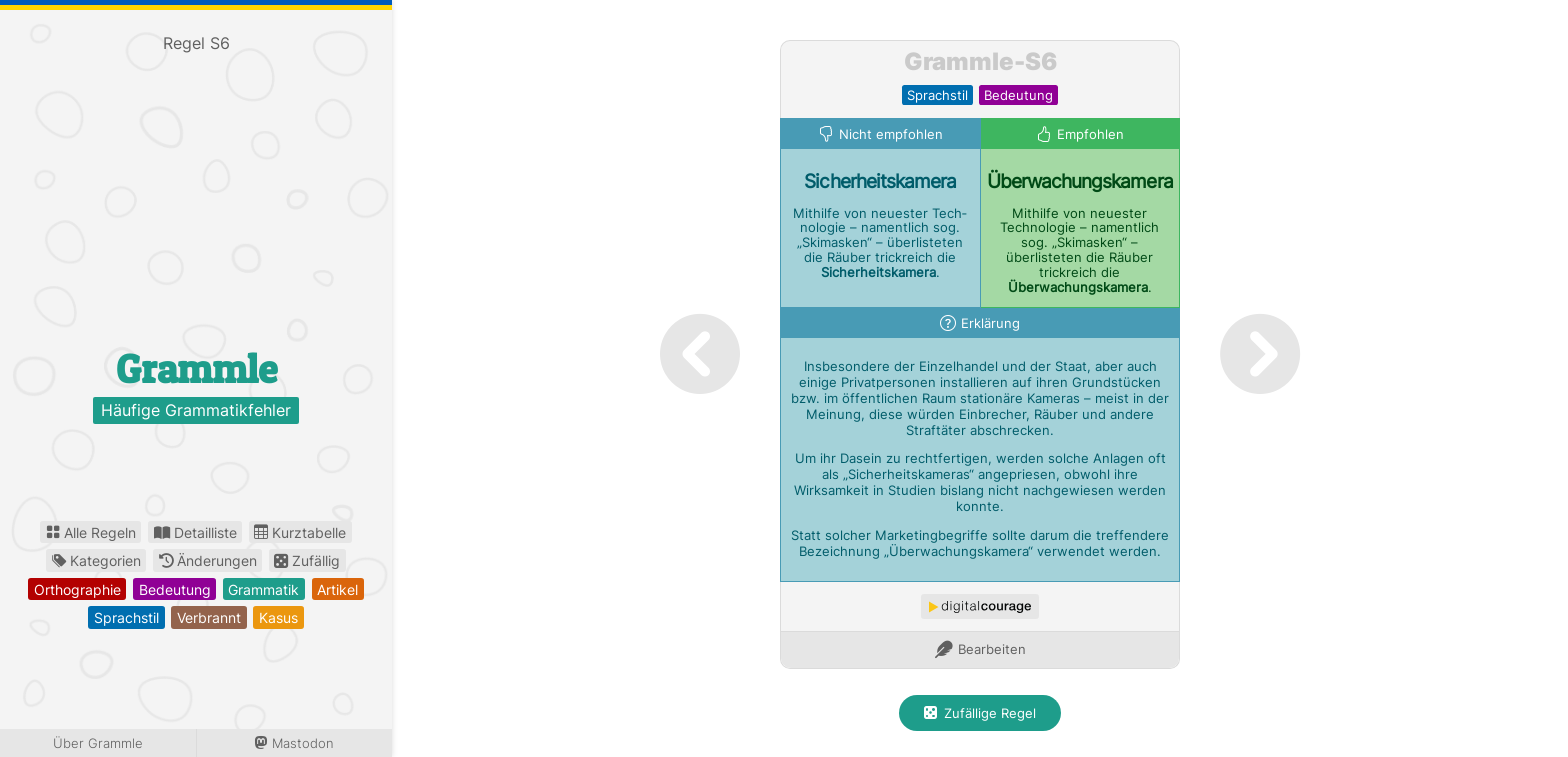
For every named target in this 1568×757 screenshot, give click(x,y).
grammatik (263, 589)
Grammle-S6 (980, 61)
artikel (337, 589)
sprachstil (126, 617)
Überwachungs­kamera (1080, 181)
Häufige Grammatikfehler (196, 411)
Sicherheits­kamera (880, 181)
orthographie (77, 589)
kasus (278, 617)
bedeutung (175, 589)
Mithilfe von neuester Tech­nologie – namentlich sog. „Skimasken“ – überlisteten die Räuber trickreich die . (880, 243)
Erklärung (990, 323)
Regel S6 (196, 43)
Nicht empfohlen (891, 134)
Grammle (196, 368)
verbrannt (209, 617)
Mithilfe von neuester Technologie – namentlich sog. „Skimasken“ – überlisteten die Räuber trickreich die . (1079, 250)
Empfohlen (1090, 134)
